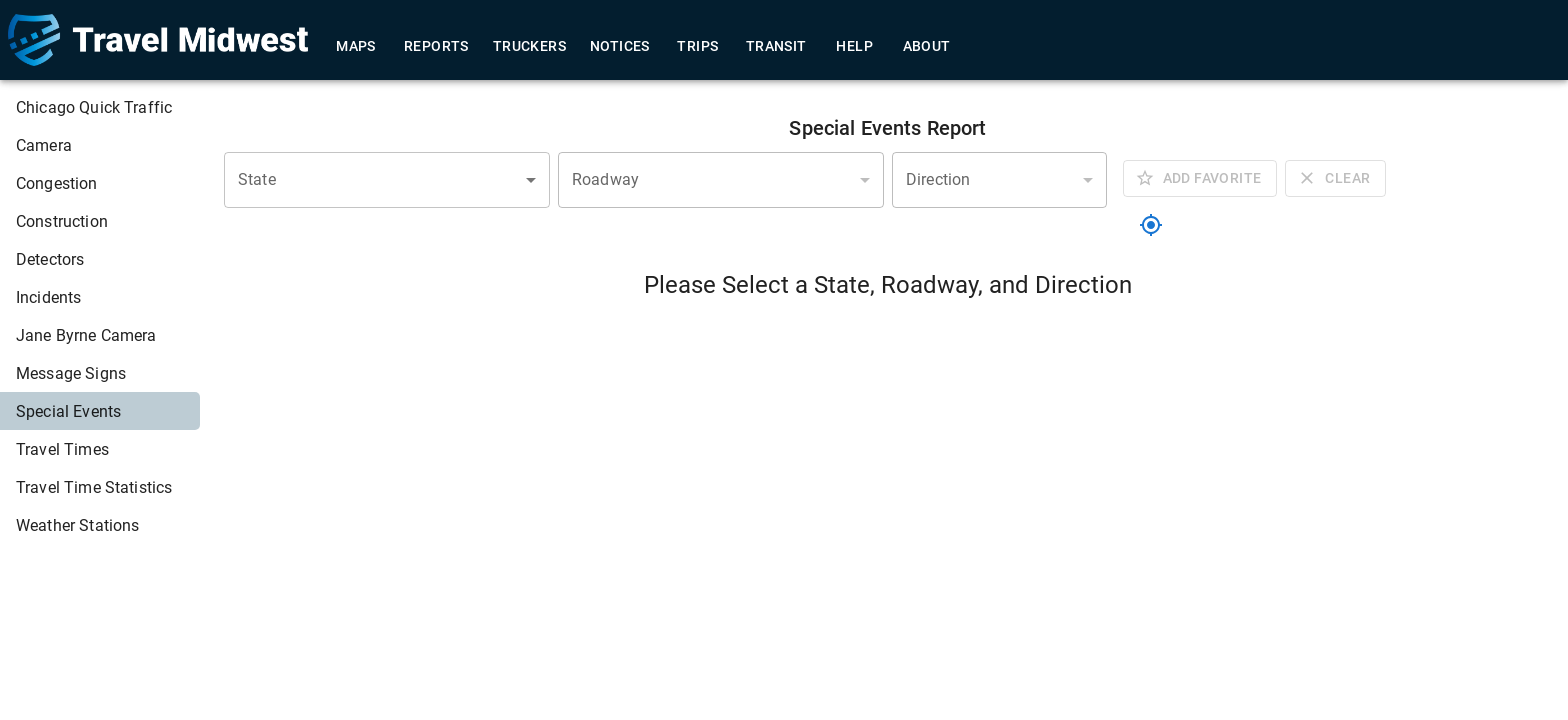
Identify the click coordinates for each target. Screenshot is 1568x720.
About (927, 46)
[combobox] (387, 180)
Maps (356, 46)
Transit (776, 46)
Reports (436, 46)
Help (855, 46)
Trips (698, 46)
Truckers (529, 46)
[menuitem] (100, 107)
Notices (620, 46)
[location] (1151, 225)
